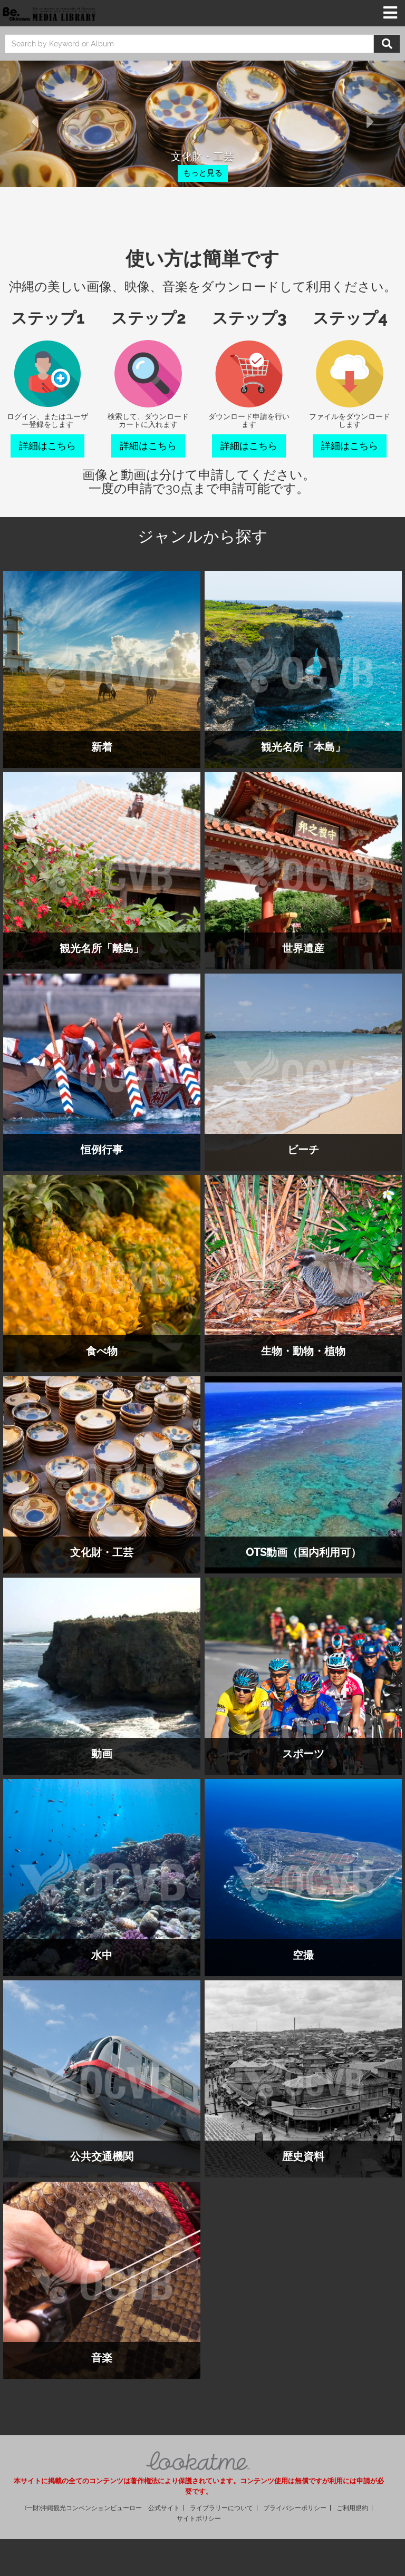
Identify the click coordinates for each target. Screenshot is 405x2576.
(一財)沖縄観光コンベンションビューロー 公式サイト (102, 2508)
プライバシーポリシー (294, 2508)
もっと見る (203, 173)
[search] (189, 43)
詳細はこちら (47, 445)
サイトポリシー (199, 2518)
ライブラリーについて (221, 2508)
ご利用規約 (352, 2508)
